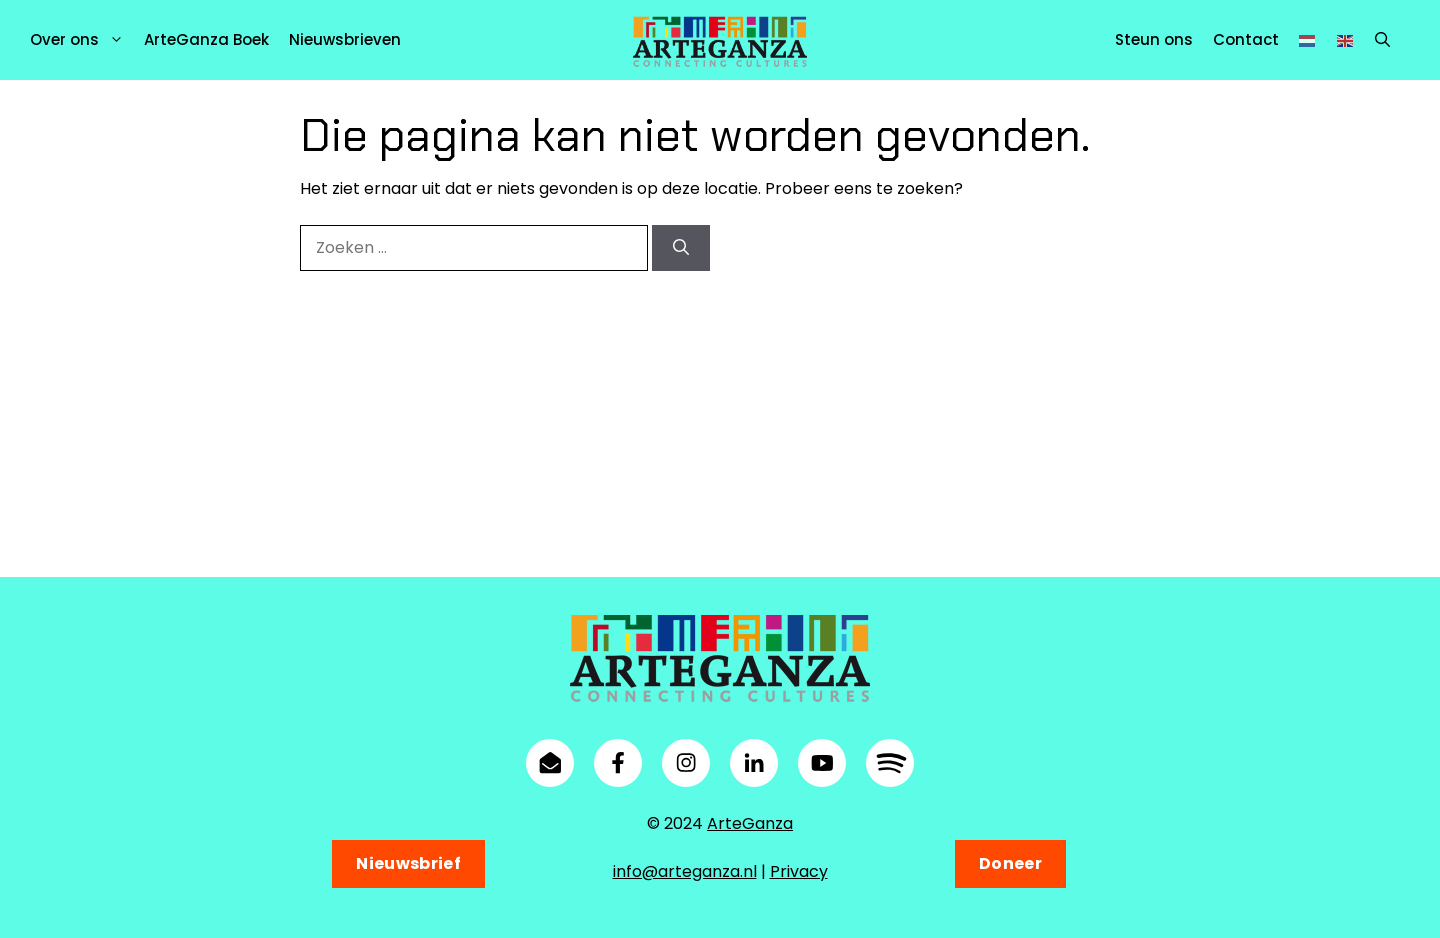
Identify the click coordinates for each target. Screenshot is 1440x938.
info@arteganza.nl (685, 871)
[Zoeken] (681, 248)
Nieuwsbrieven (345, 39)
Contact (1246, 39)
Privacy (799, 871)
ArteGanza (750, 823)
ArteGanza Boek (206, 39)
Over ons (82, 40)
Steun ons (1154, 39)
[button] (1382, 40)
